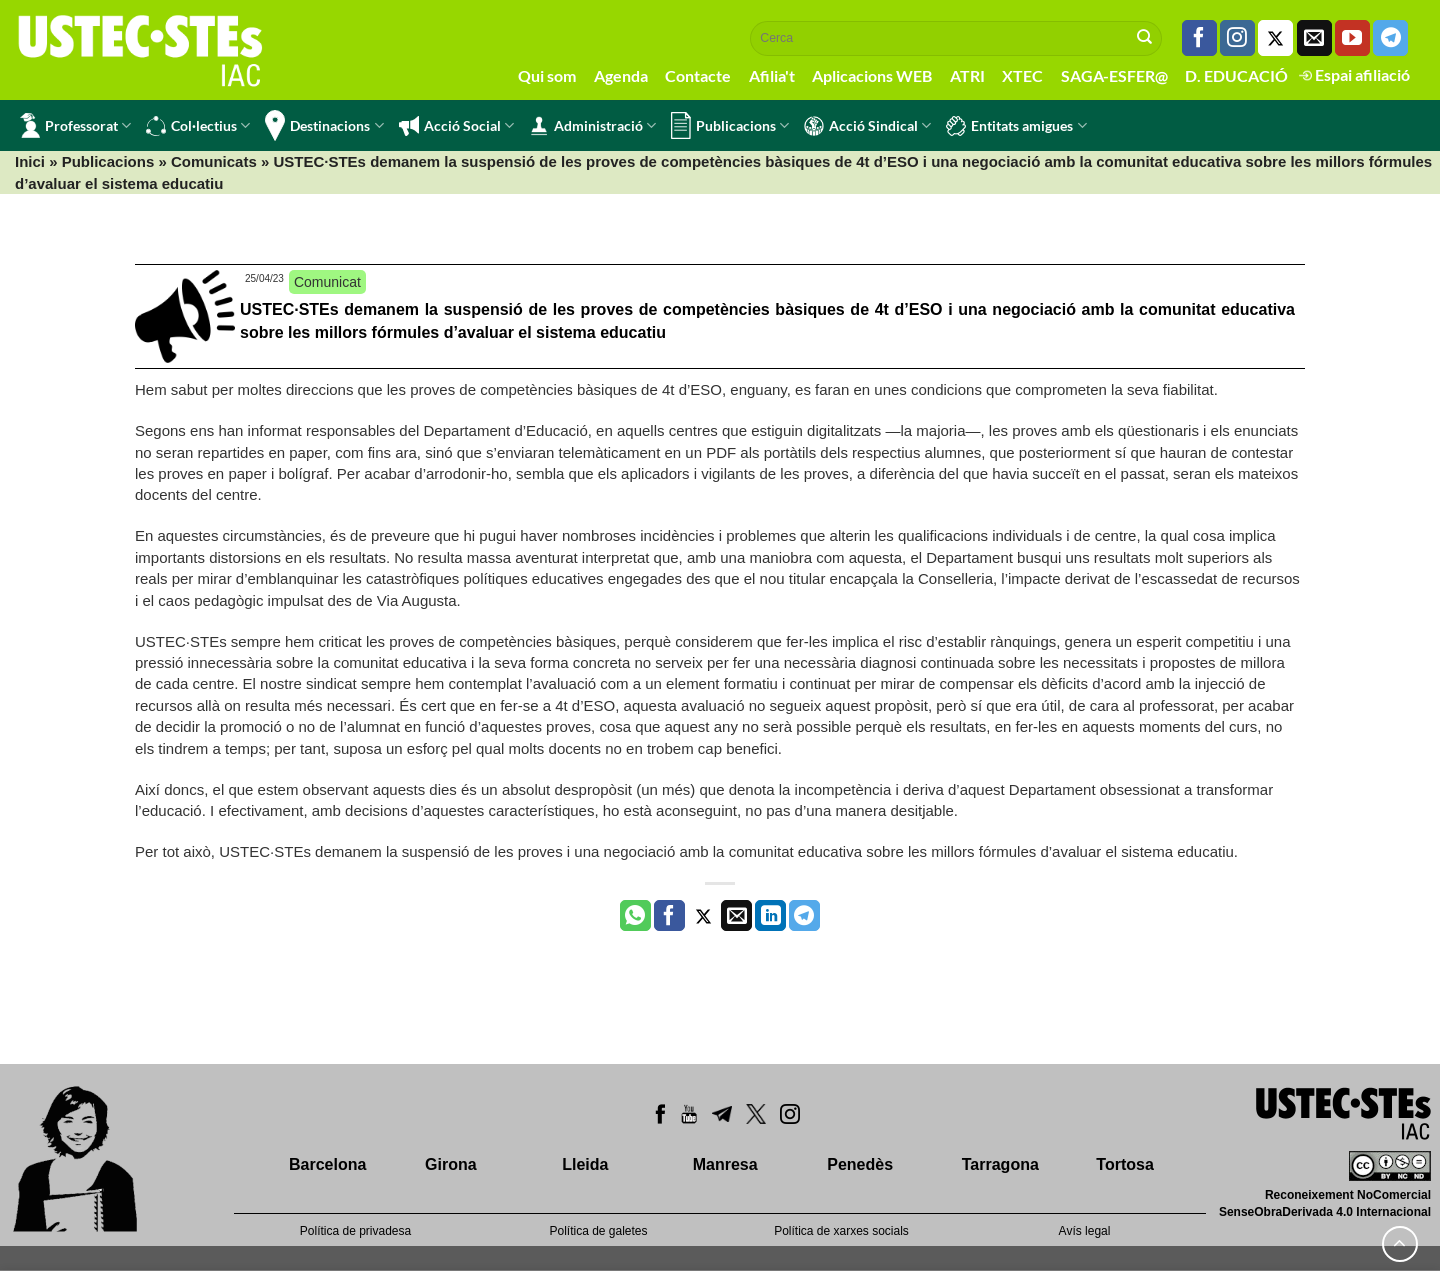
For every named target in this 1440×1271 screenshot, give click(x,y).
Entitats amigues (1016, 126)
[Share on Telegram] (804, 916)
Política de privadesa (355, 1231)
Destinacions (324, 125)
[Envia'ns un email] (1314, 38)
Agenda (621, 75)
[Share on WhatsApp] (635, 916)
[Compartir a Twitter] (703, 916)
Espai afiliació (1354, 74)
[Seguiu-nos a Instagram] (1237, 38)
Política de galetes (598, 1231)
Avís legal (1085, 1231)
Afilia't (772, 75)
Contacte (698, 75)
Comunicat (327, 282)
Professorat (75, 125)
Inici (30, 161)
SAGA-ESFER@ (1114, 75)
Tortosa (1124, 1164)
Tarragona (1000, 1164)
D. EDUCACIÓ (1236, 75)
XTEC (1022, 75)
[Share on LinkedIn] (770, 916)
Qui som (547, 75)
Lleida (585, 1164)
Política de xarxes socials (841, 1231)
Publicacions (730, 125)
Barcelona (327, 1164)
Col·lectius (198, 126)
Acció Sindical (867, 126)
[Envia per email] (736, 916)
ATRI (967, 75)
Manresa (725, 1164)
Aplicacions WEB (872, 75)
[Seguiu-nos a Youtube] (1352, 38)
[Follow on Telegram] (1390, 38)
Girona (451, 1164)
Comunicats (214, 161)
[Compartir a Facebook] (669, 916)
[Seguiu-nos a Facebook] (1199, 38)
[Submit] (1145, 38)
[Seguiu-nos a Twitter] (1275, 38)
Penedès (860, 1164)
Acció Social (456, 126)
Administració (592, 126)
